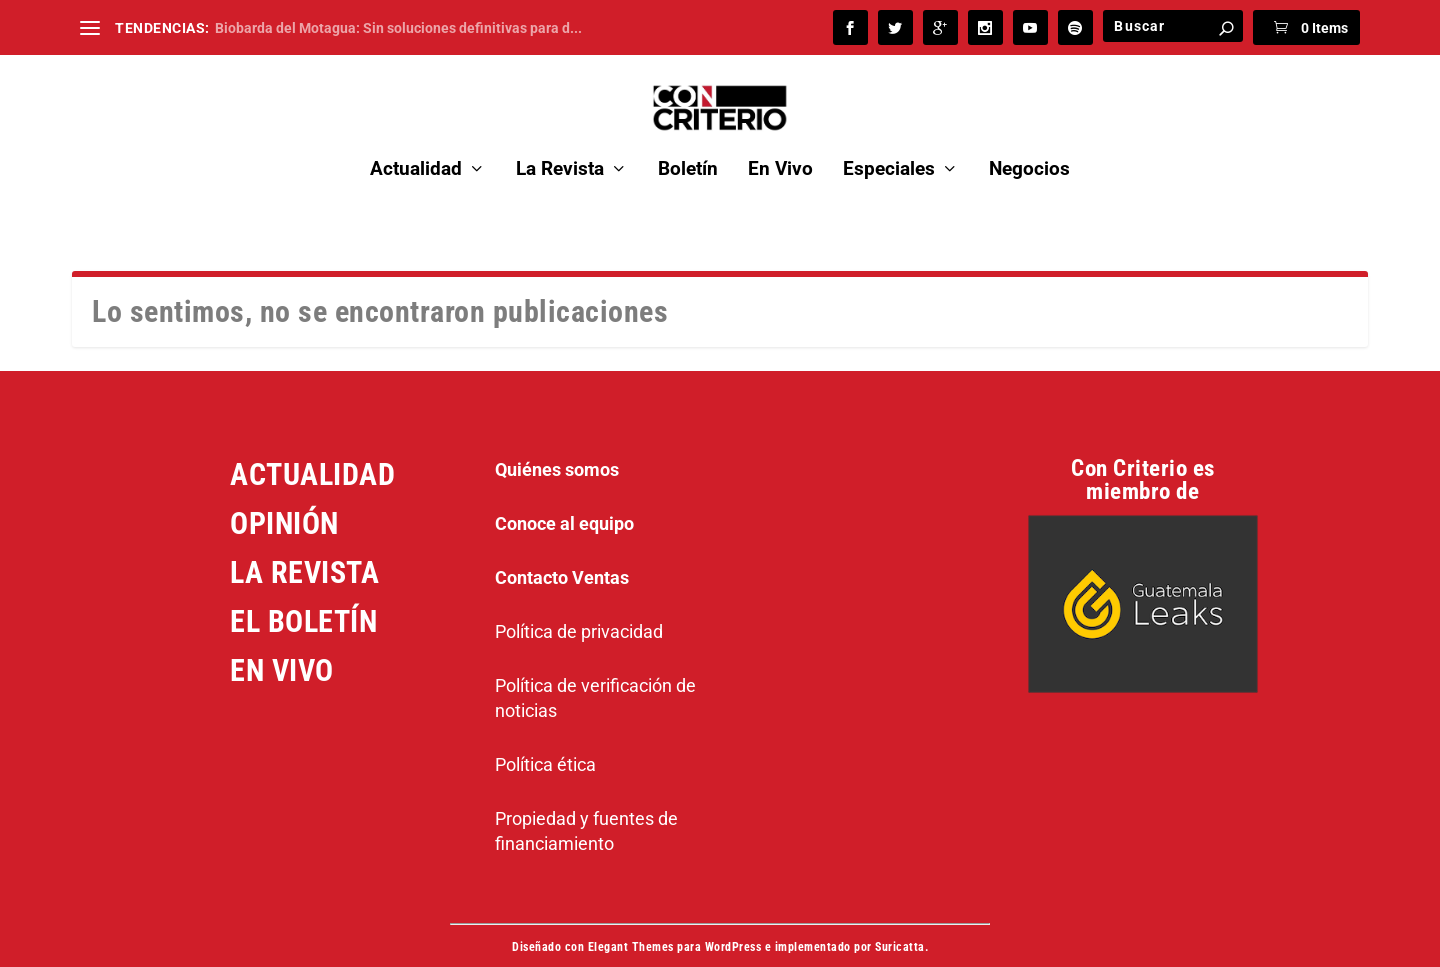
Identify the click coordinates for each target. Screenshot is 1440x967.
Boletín (688, 144)
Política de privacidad (579, 606)
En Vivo (780, 144)
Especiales (889, 144)
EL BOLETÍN (303, 596)
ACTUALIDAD (312, 449)
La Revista (560, 144)
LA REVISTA (304, 547)
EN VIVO (282, 645)
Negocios (1029, 144)
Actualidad (416, 144)
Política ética (545, 739)
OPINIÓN (284, 498)
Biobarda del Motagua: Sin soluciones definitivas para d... (398, 28)
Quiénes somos (557, 444)
